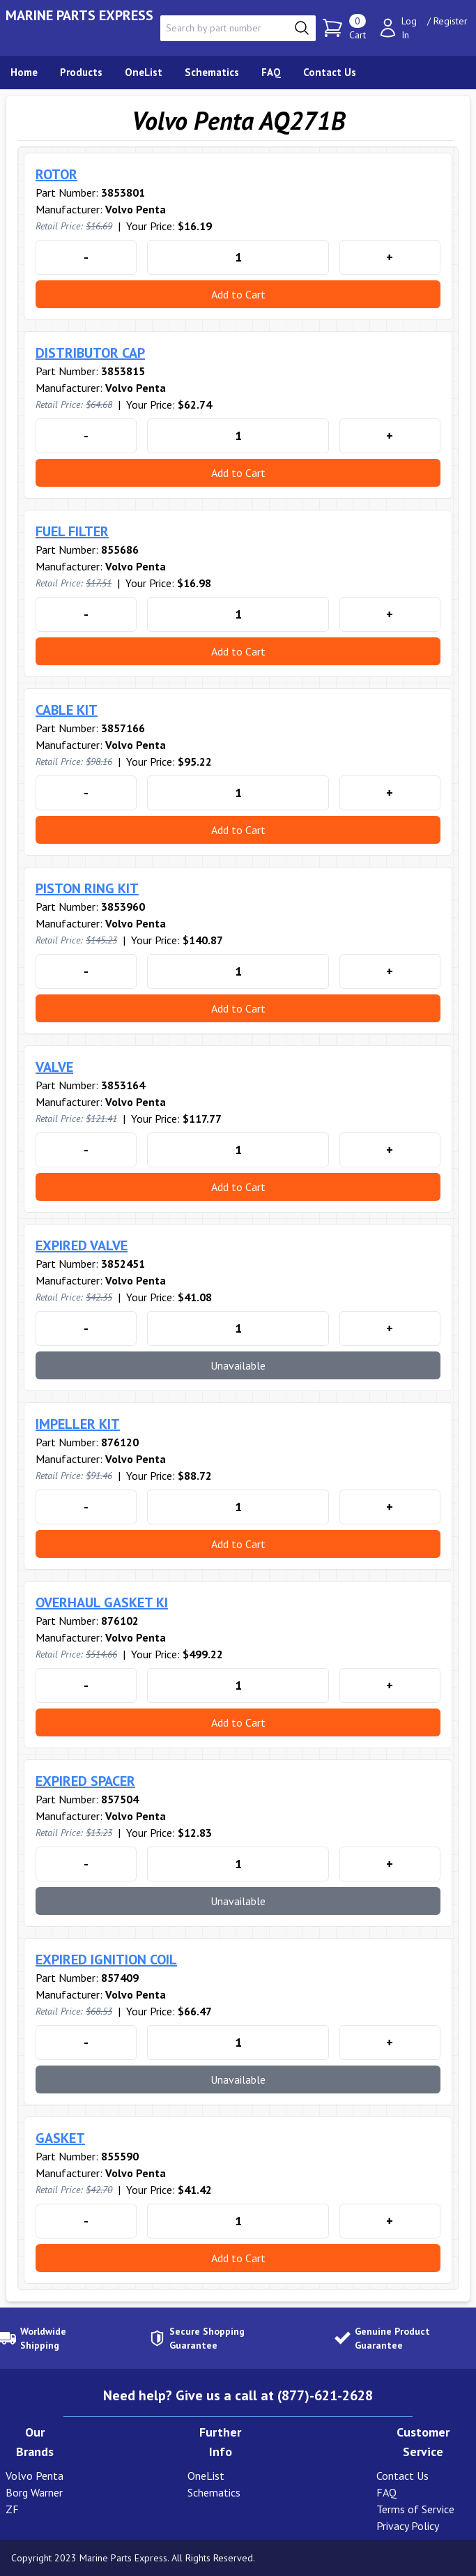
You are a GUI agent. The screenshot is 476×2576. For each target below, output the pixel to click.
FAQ (386, 2492)
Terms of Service (415, 2509)
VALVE (54, 1067)
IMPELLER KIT (78, 1424)
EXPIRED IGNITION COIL (106, 1959)
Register (450, 21)
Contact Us (402, 2476)
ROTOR (56, 174)
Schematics (213, 2492)
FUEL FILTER (72, 531)
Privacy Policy (407, 2526)
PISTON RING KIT (87, 888)
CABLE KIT (67, 710)
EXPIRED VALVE (82, 1245)
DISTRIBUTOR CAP (90, 353)
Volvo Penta (34, 2476)
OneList (205, 2476)
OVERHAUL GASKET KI (102, 1602)
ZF (12, 2509)
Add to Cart (238, 294)
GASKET (60, 2138)
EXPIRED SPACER (85, 1781)
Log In (409, 28)
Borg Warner (34, 2492)
